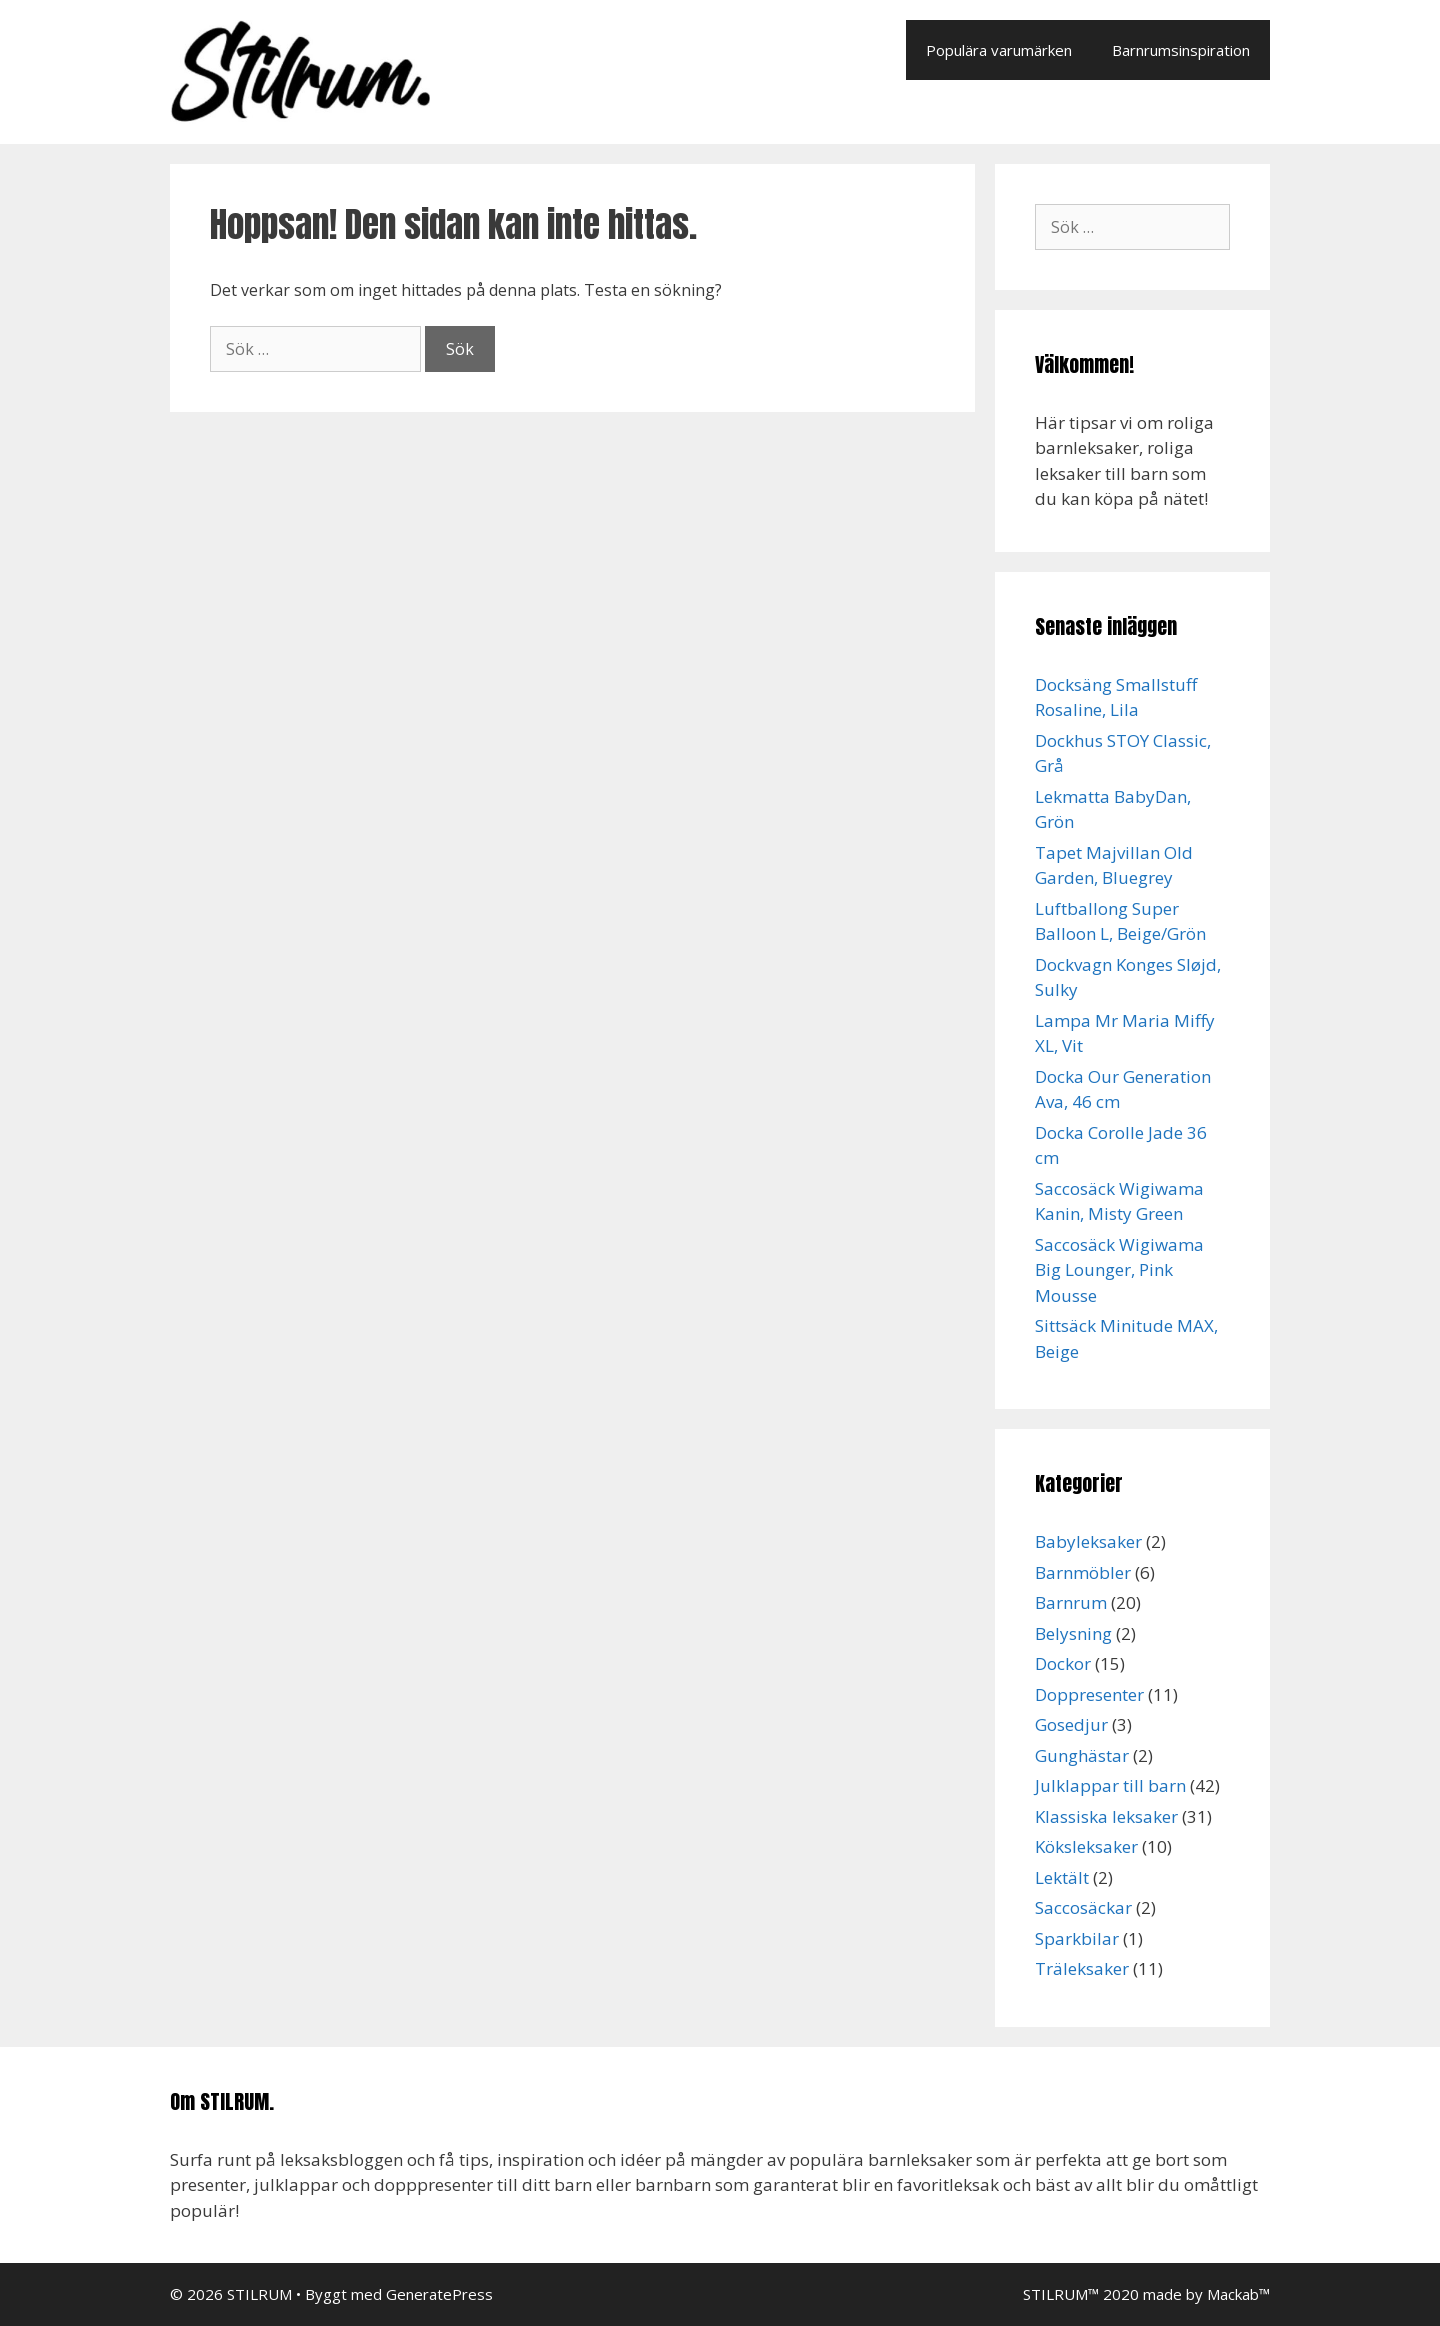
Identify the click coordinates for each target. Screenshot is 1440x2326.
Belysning (1073, 1633)
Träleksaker (1082, 1968)
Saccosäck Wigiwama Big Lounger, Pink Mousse (1119, 1270)
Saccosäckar (1083, 1907)
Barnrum (1071, 1602)
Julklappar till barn (1110, 1785)
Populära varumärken (999, 50)
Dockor (1063, 1663)
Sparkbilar (1077, 1938)
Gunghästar (1082, 1755)
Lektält (1062, 1877)
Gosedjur (1071, 1724)
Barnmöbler (1083, 1572)
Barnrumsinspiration (1181, 50)
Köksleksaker (1086, 1846)
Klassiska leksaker (1106, 1816)
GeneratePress (439, 2294)
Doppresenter (1089, 1694)
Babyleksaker (1088, 1541)
